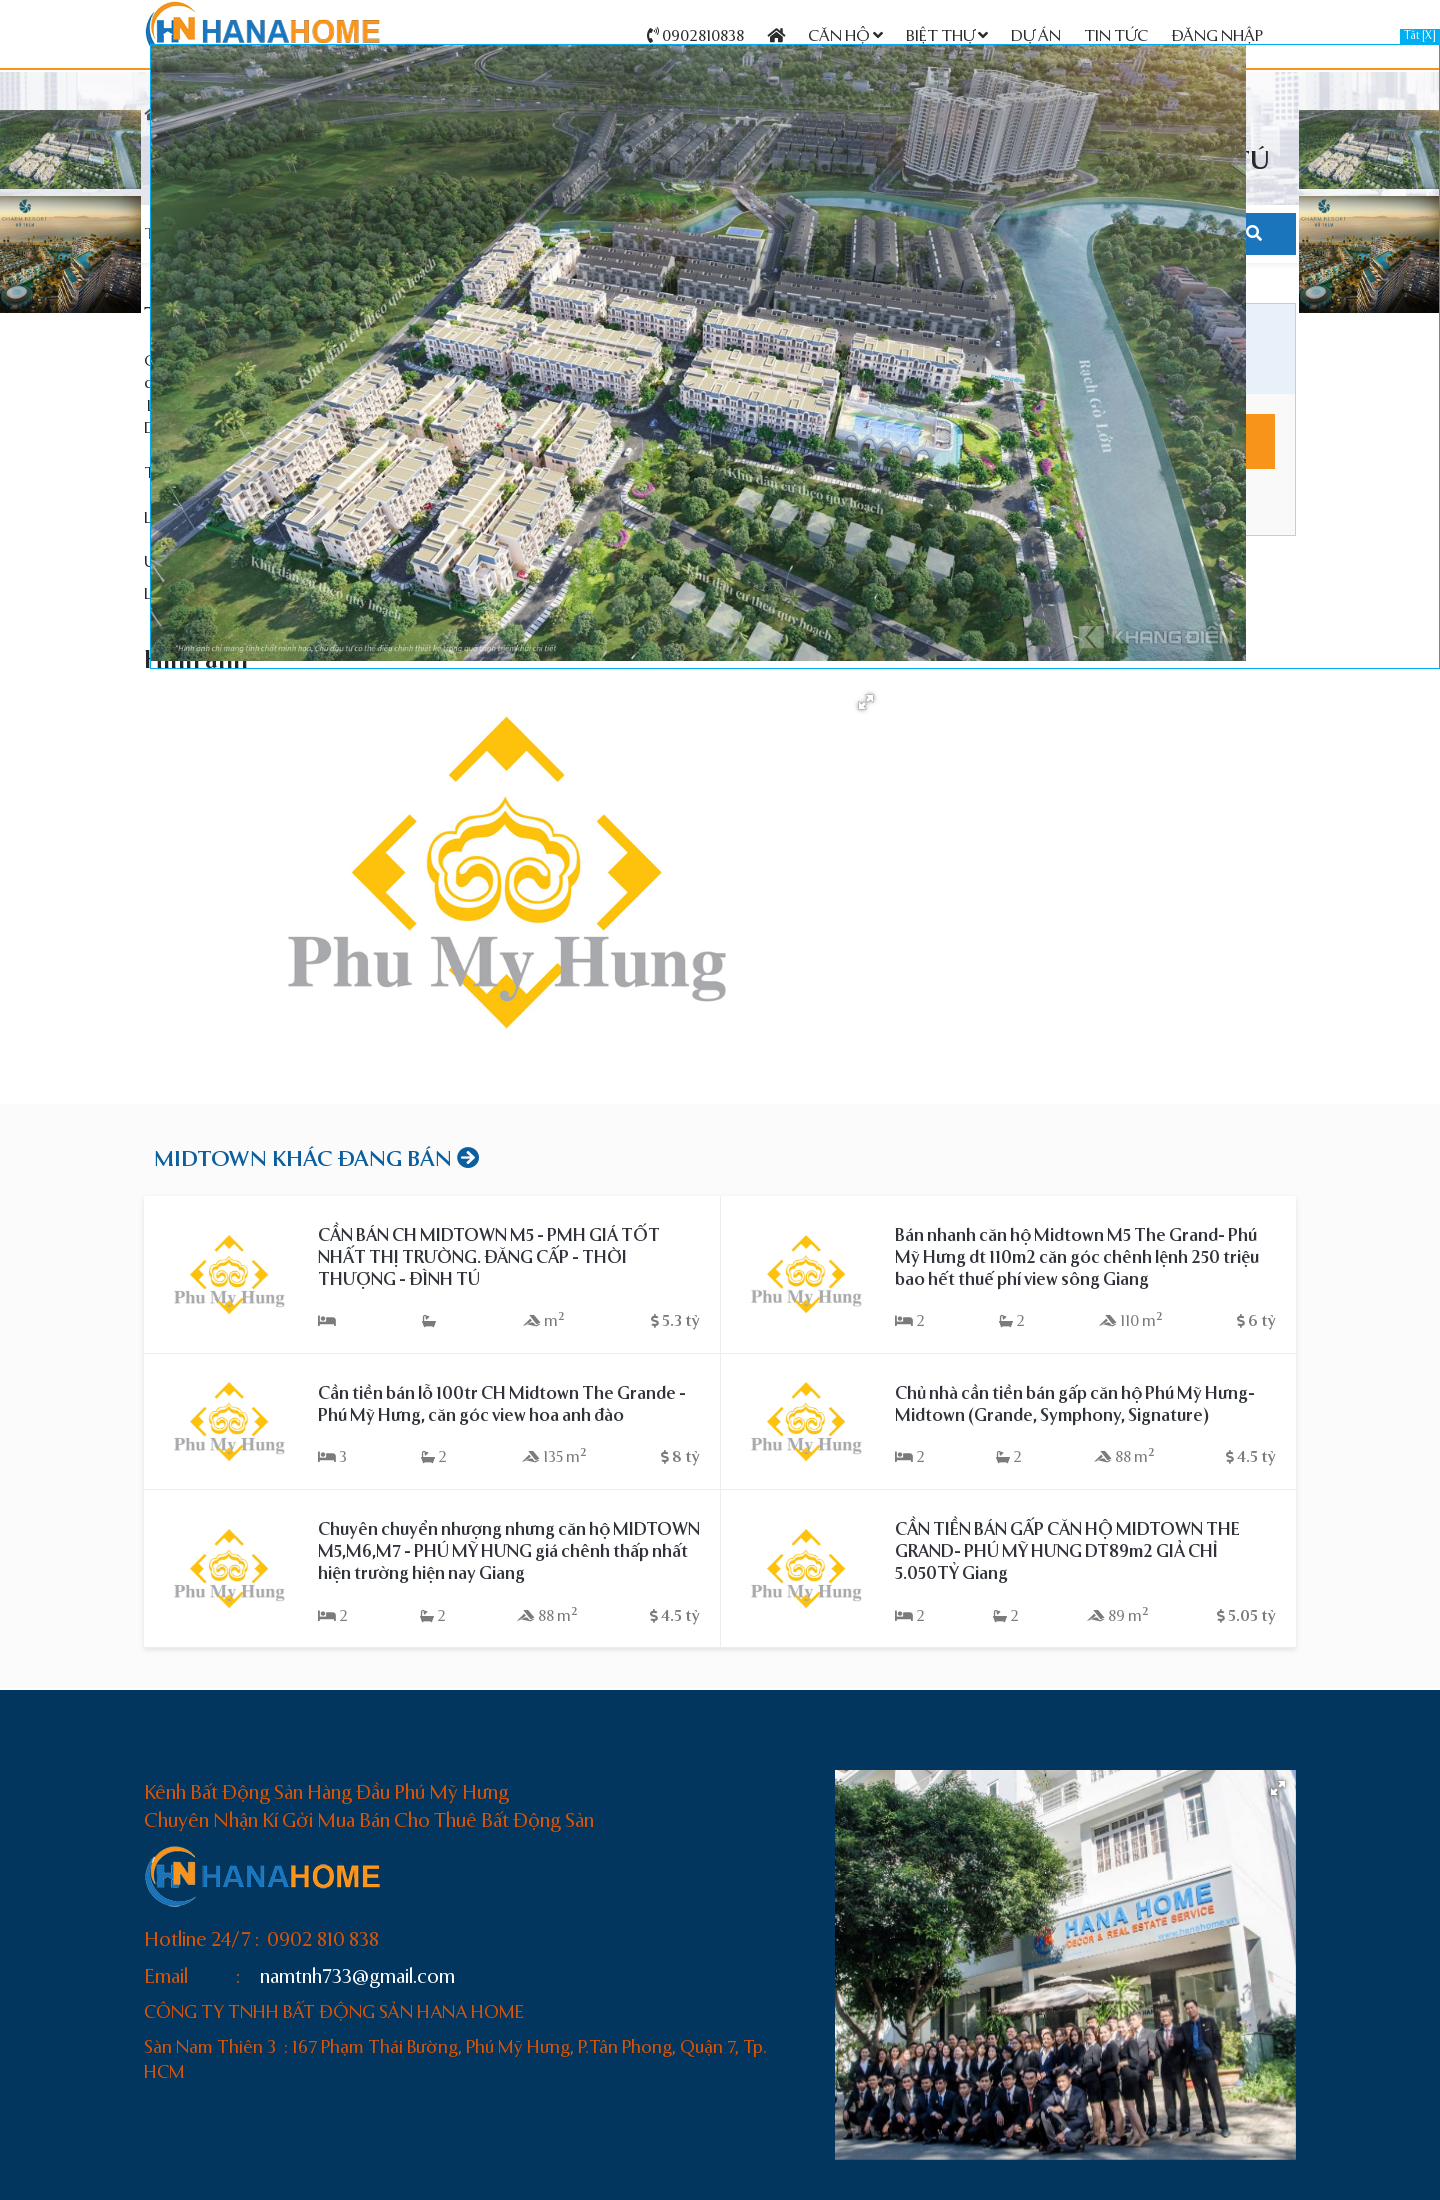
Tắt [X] (1420, 36)
